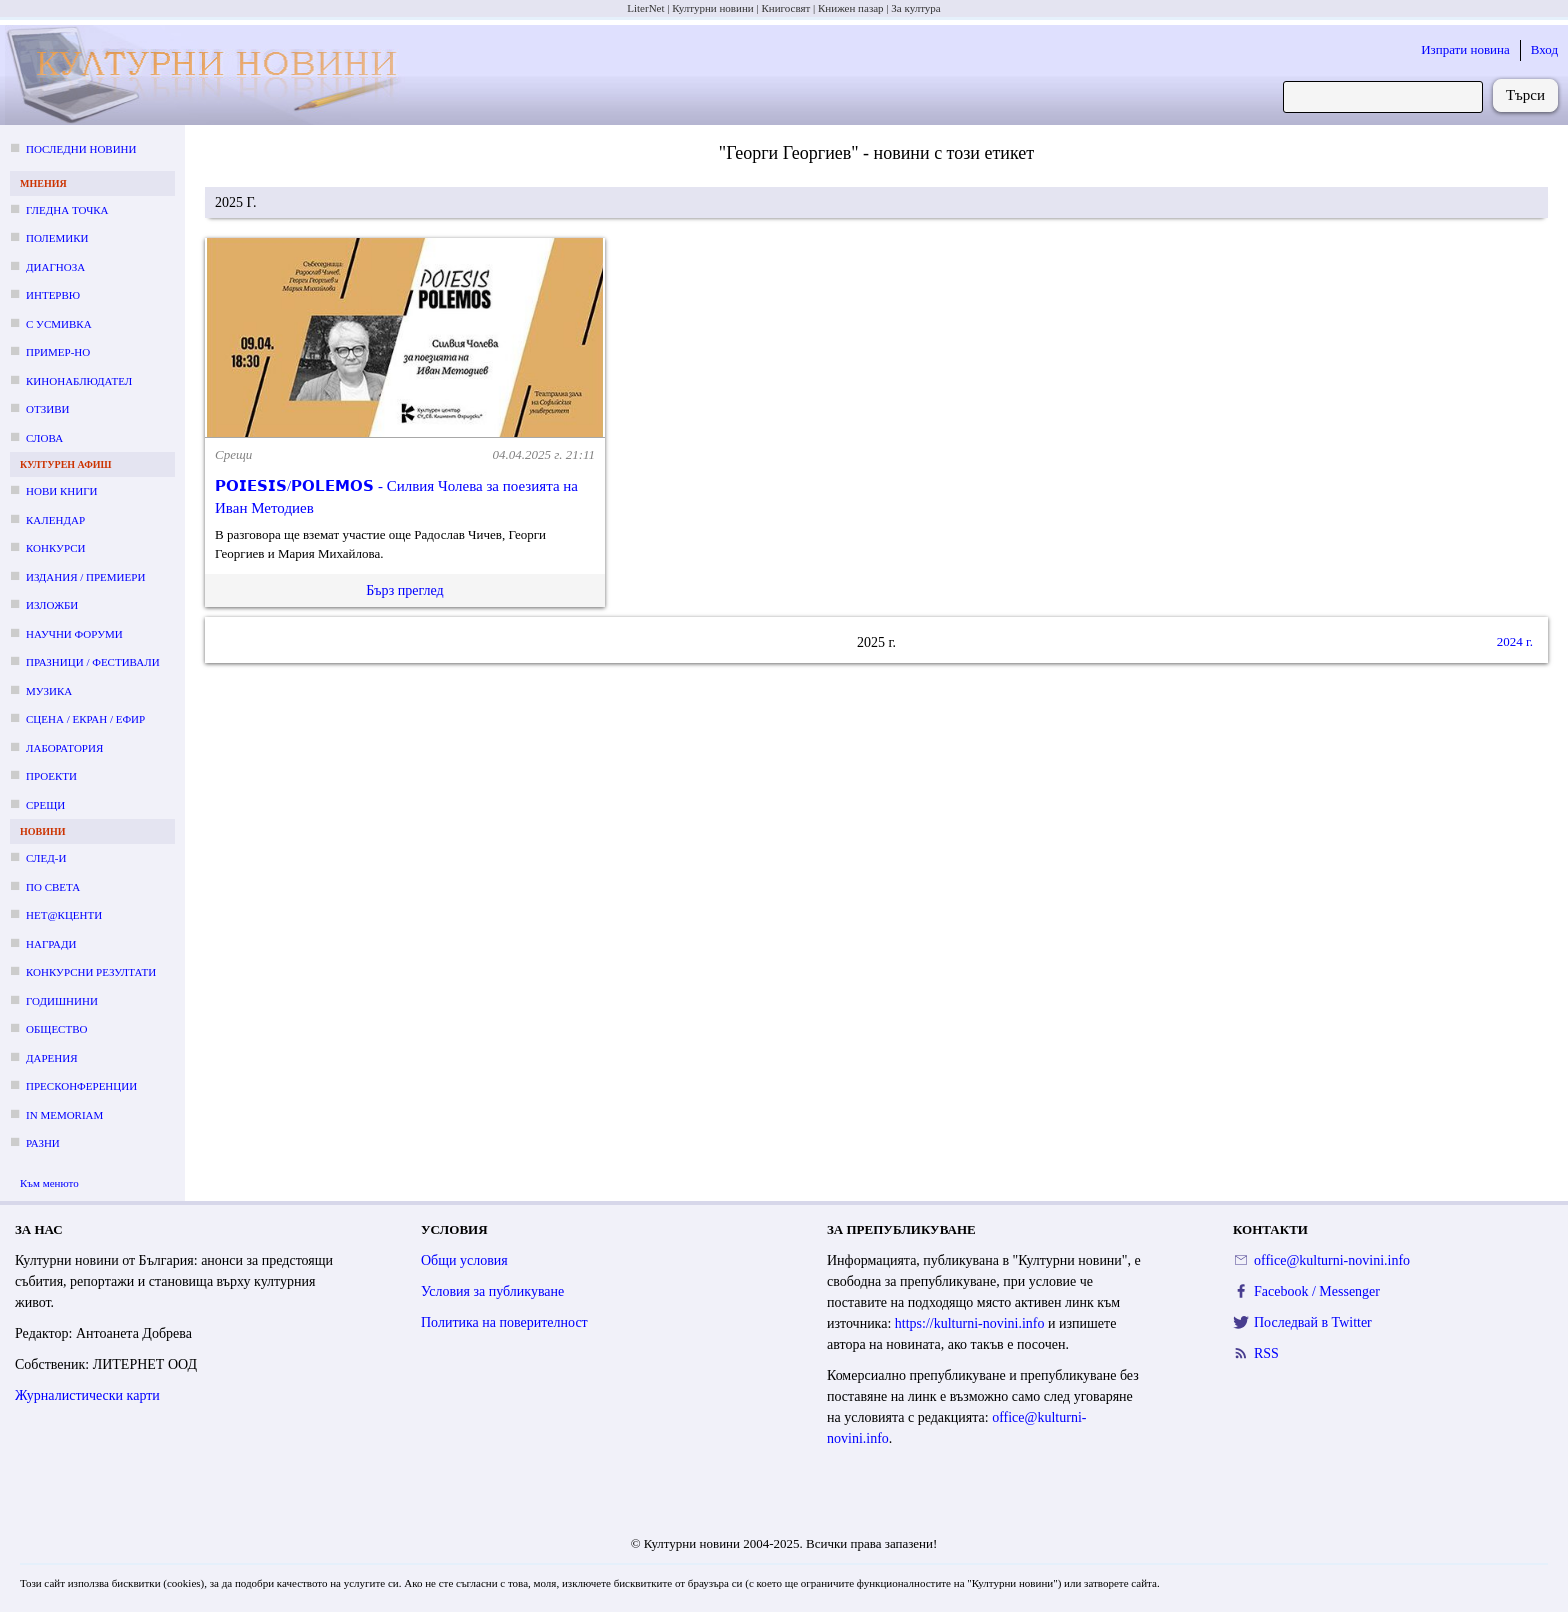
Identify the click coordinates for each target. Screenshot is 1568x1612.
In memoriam (64, 1115)
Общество (56, 1029)
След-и (46, 858)
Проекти (51, 776)
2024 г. (1515, 641)
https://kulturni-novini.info (970, 1323)
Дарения (52, 1058)
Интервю (53, 295)
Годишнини (62, 1001)
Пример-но (58, 352)
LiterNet (645, 8)
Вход (1544, 49)
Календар (55, 520)
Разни (43, 1143)
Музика (49, 691)
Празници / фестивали (93, 662)
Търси (1525, 95)
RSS (1266, 1353)
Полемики (57, 238)
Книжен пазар (851, 8)
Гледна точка (67, 210)
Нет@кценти (64, 915)
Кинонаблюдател (79, 381)
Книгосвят (785, 8)
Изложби (52, 605)
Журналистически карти (87, 1395)
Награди (51, 944)
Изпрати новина (1465, 49)
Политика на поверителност (504, 1322)
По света (53, 887)
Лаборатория (64, 748)
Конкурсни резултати (91, 972)
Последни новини (81, 149)
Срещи (45, 805)
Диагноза (55, 267)
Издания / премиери (85, 577)
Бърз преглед (404, 590)
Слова (44, 438)
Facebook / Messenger (1317, 1291)
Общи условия (464, 1260)
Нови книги (61, 491)
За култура (915, 8)
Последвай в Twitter (1313, 1322)
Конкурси (55, 548)
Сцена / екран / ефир (85, 719)
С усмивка (59, 324)
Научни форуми (74, 634)
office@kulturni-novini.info (1332, 1260)
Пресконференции (81, 1086)
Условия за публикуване (492, 1291)
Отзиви (47, 409)
